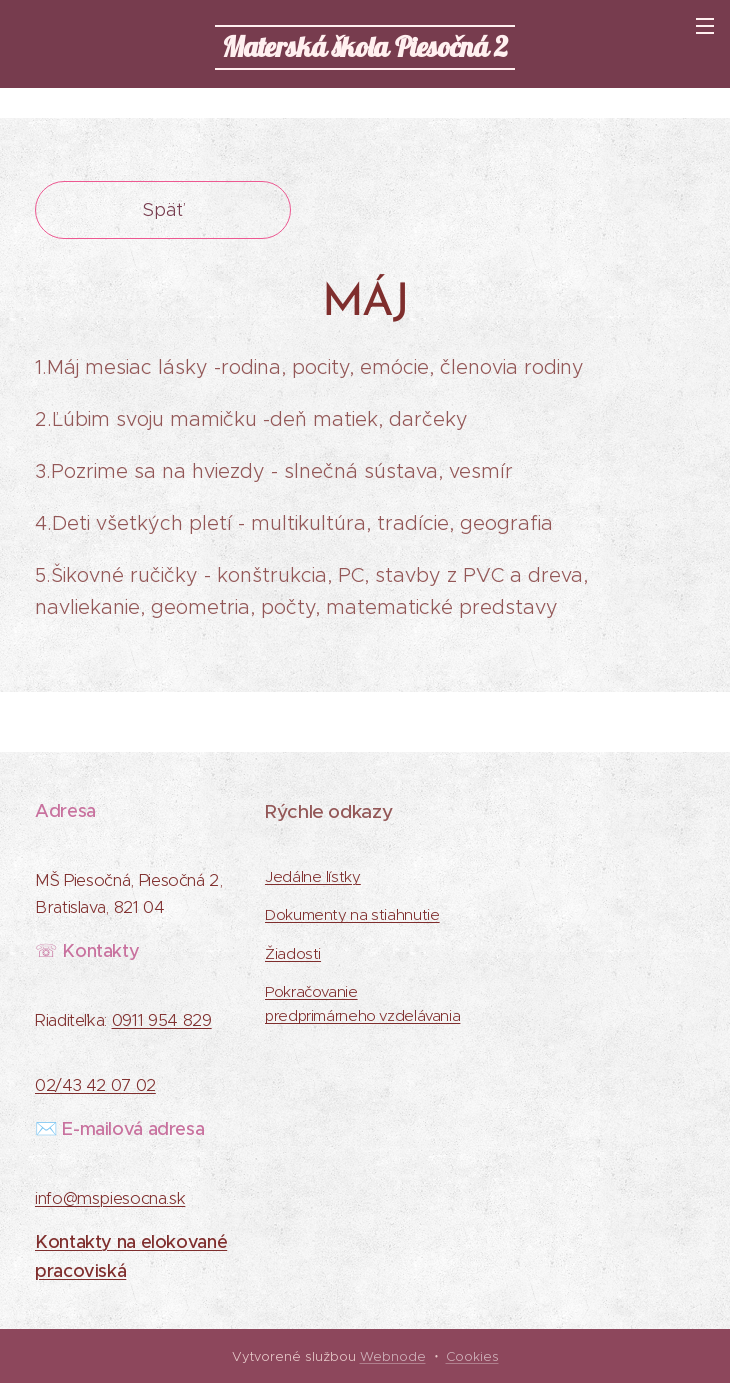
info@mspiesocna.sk (110, 1199)
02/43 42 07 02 (95, 1086)
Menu (705, 26)
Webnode (393, 1356)
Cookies (472, 1356)
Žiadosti (293, 953)
